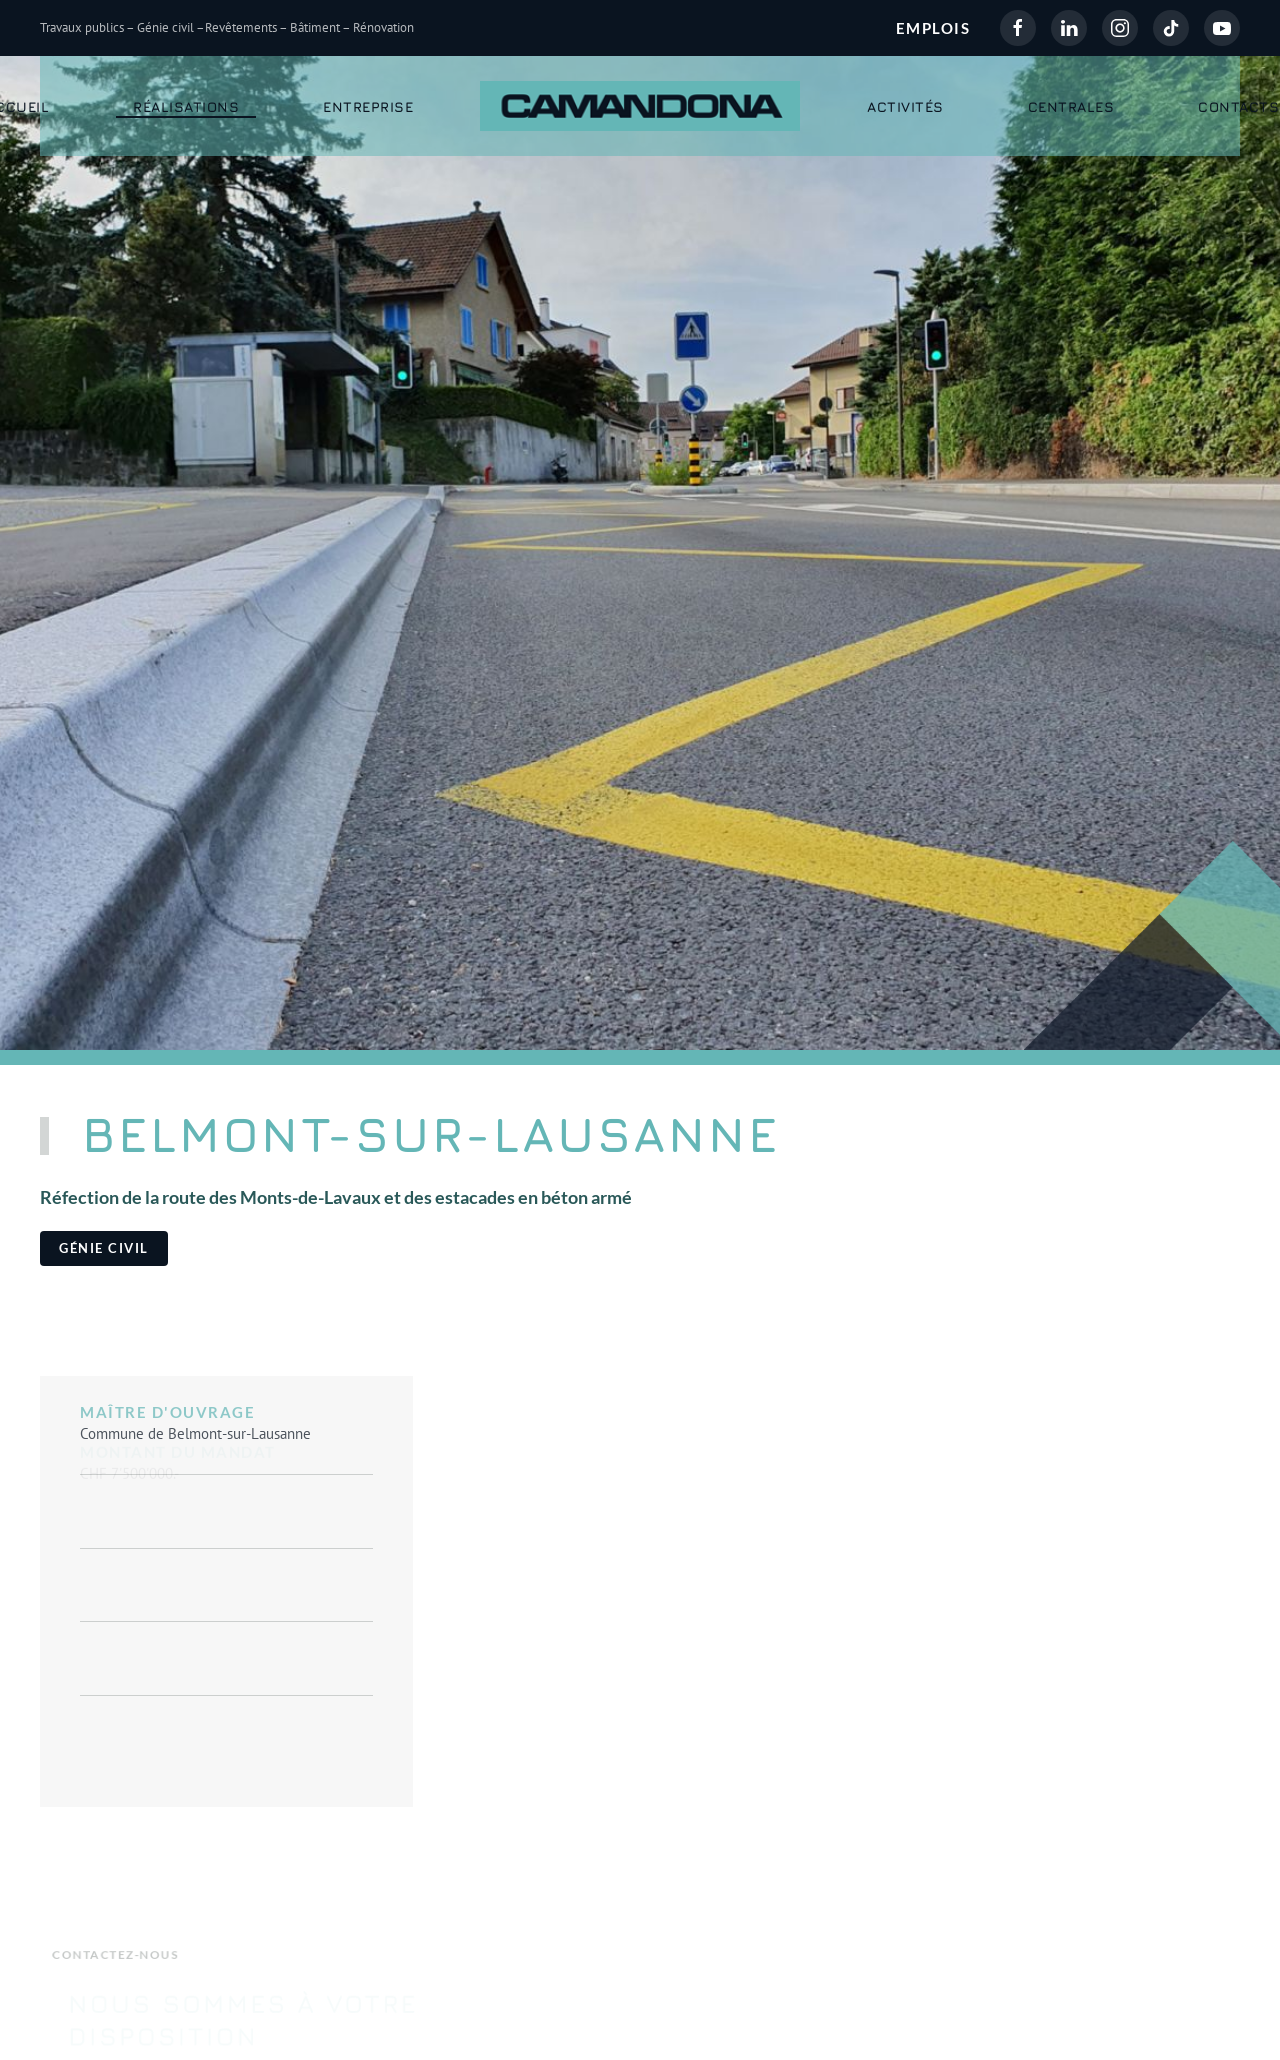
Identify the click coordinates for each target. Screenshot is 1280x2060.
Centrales (1071, 106)
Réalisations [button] (186, 106)
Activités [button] (905, 106)
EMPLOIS (933, 28)
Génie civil (104, 1248)
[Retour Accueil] (640, 106)
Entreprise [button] (368, 106)
